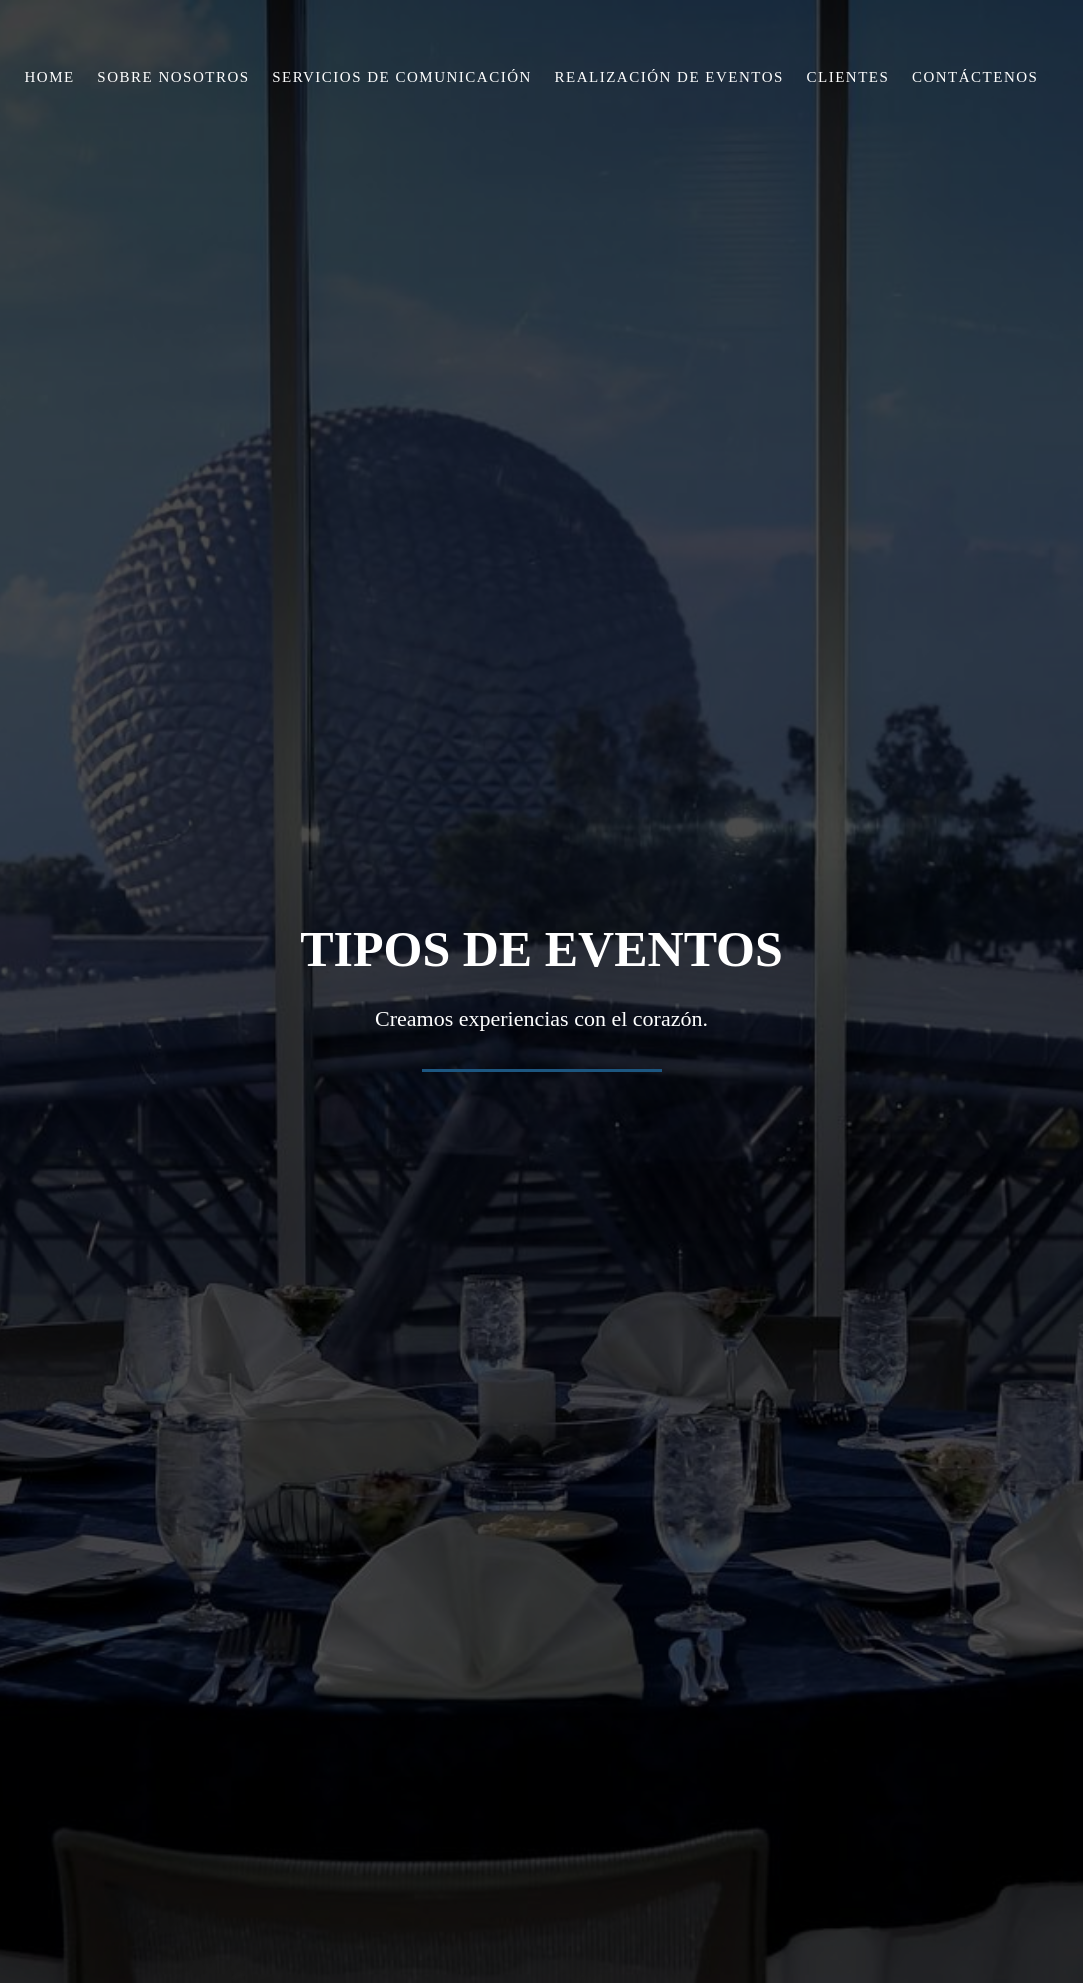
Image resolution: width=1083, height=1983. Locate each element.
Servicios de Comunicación (402, 77)
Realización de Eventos (669, 77)
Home (50, 77)
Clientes (848, 77)
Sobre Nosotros (173, 77)
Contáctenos (975, 77)
